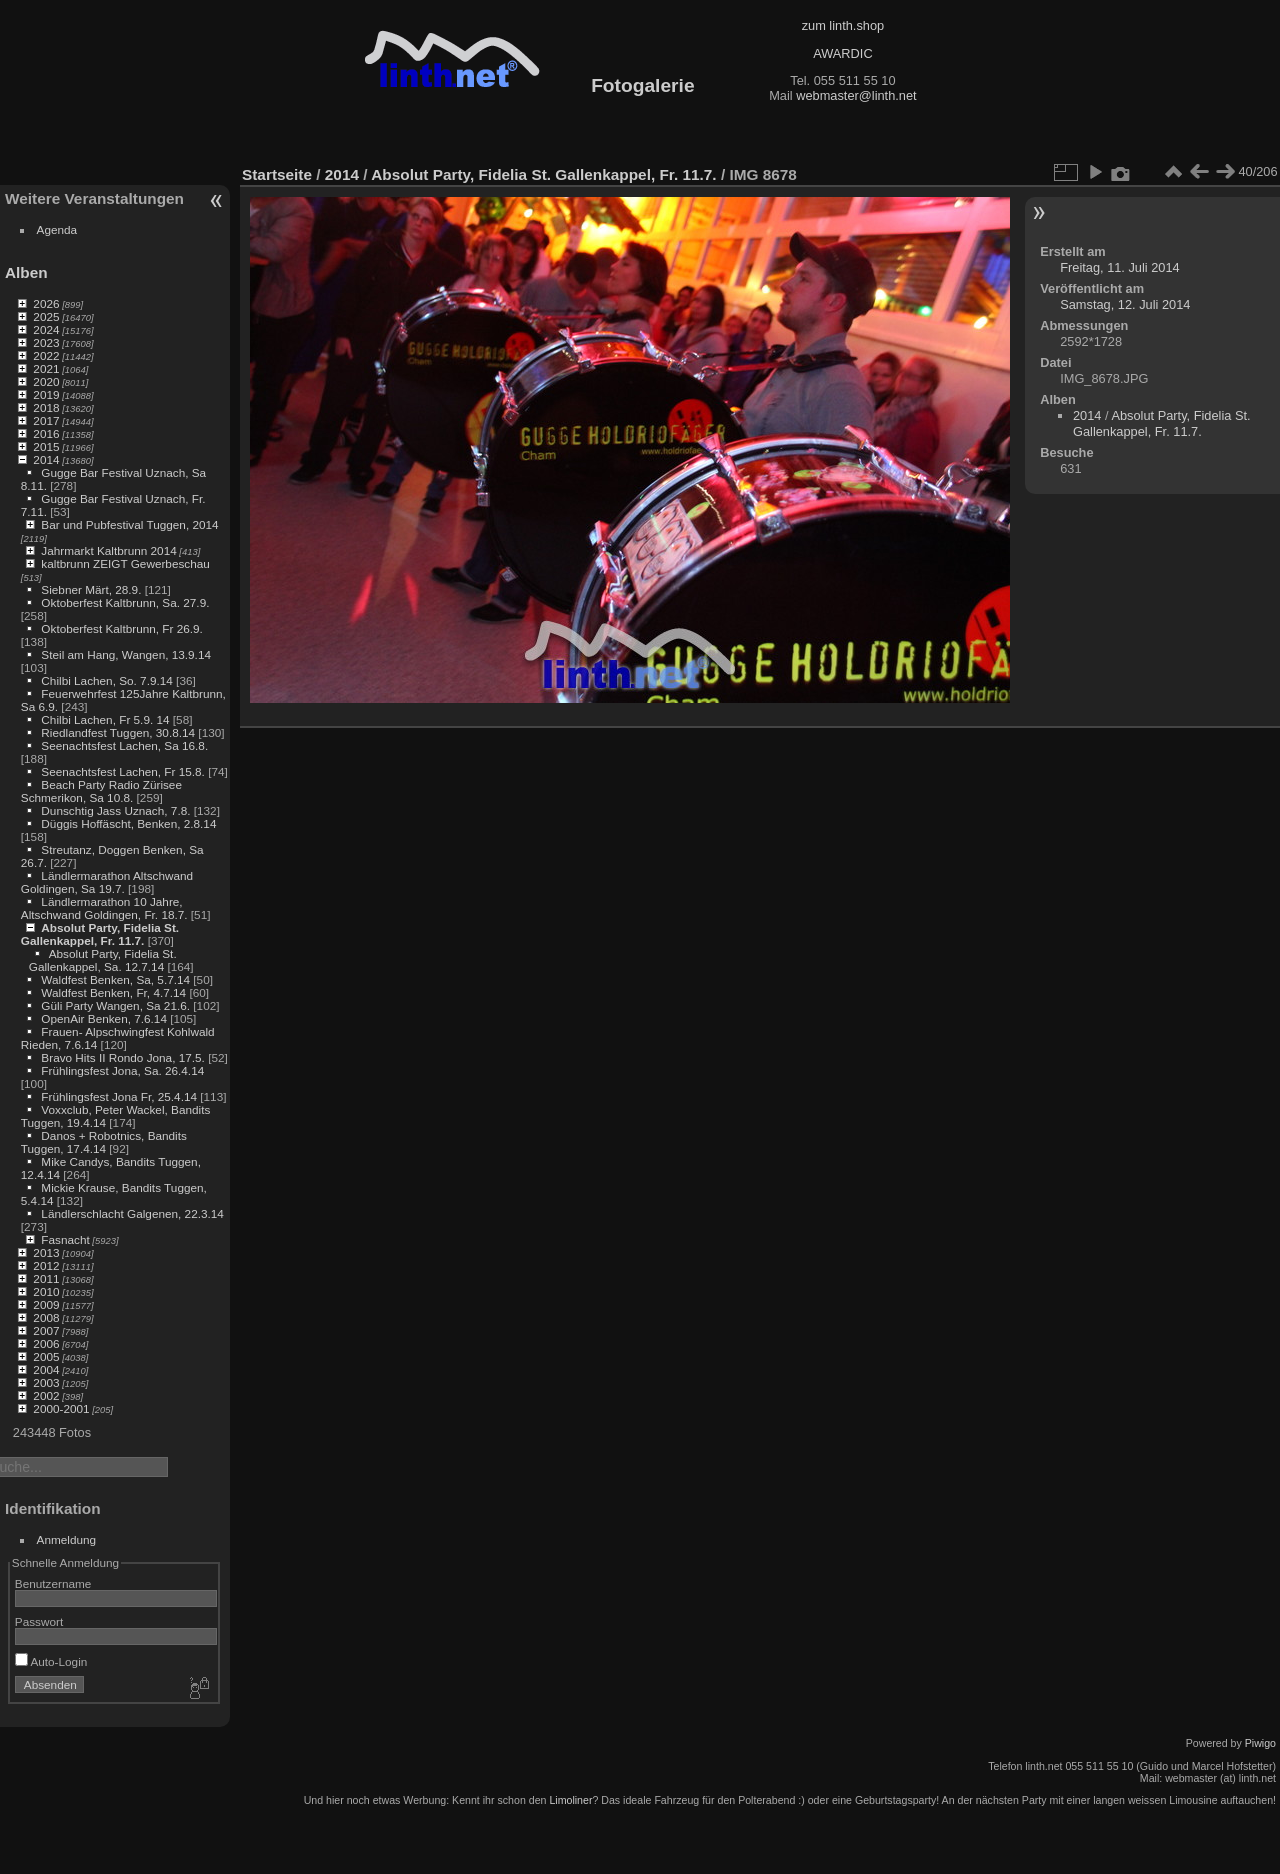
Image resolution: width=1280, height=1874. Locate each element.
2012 (46, 1265)
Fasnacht (65, 1239)
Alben (26, 272)
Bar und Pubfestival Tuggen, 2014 (129, 524)
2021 (46, 368)
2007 (46, 1330)
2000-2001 (61, 1408)
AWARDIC (842, 53)
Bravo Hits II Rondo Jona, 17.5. (123, 1057)
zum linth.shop (843, 25)
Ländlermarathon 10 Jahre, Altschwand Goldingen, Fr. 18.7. (104, 908)
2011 (46, 1278)
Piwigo (1260, 1743)
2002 (46, 1395)
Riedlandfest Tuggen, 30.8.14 (118, 732)
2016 (46, 433)
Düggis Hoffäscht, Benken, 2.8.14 (128, 823)
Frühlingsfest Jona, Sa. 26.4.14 (122, 1070)
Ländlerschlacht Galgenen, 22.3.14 (132, 1213)
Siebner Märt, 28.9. (91, 589)
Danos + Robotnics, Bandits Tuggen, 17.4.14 (104, 1142)
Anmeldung (67, 1539)
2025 (46, 316)
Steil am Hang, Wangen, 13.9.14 (126, 654)
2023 (46, 342)
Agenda (57, 229)
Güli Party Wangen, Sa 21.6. (115, 1005)
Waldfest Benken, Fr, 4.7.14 (113, 992)
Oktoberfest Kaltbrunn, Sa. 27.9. (125, 602)
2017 (46, 420)
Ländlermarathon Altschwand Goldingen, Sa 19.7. (107, 882)
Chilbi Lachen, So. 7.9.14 (106, 680)
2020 (46, 381)
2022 (46, 355)
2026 (46, 303)
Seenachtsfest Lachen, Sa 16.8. (124, 745)
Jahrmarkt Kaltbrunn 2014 (108, 550)
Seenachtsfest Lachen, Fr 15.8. (123, 771)
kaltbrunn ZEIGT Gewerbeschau (125, 563)
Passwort (39, 1621)
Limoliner (570, 1800)
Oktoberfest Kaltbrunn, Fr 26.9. (122, 628)
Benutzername (53, 1583)
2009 (46, 1304)
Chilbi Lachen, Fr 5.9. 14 (105, 719)
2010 (46, 1291)
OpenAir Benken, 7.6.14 (104, 1018)
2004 (46, 1369)
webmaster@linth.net (856, 95)
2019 (46, 394)
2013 (46, 1252)
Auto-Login (51, 1661)
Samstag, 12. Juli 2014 (1125, 304)
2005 (46, 1356)
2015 (46, 446)
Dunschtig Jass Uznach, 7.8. (115, 810)
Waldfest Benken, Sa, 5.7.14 (115, 979)
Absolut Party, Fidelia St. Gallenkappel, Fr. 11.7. (100, 934)
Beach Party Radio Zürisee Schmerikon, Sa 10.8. (101, 791)
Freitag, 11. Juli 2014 (1120, 267)
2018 (46, 407)
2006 (46, 1343)
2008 (46, 1317)
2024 (46, 329)
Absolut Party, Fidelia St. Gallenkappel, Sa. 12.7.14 (103, 960)
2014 (46, 459)
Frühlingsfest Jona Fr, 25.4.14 (119, 1096)
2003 (46, 1382)
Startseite (277, 174)
